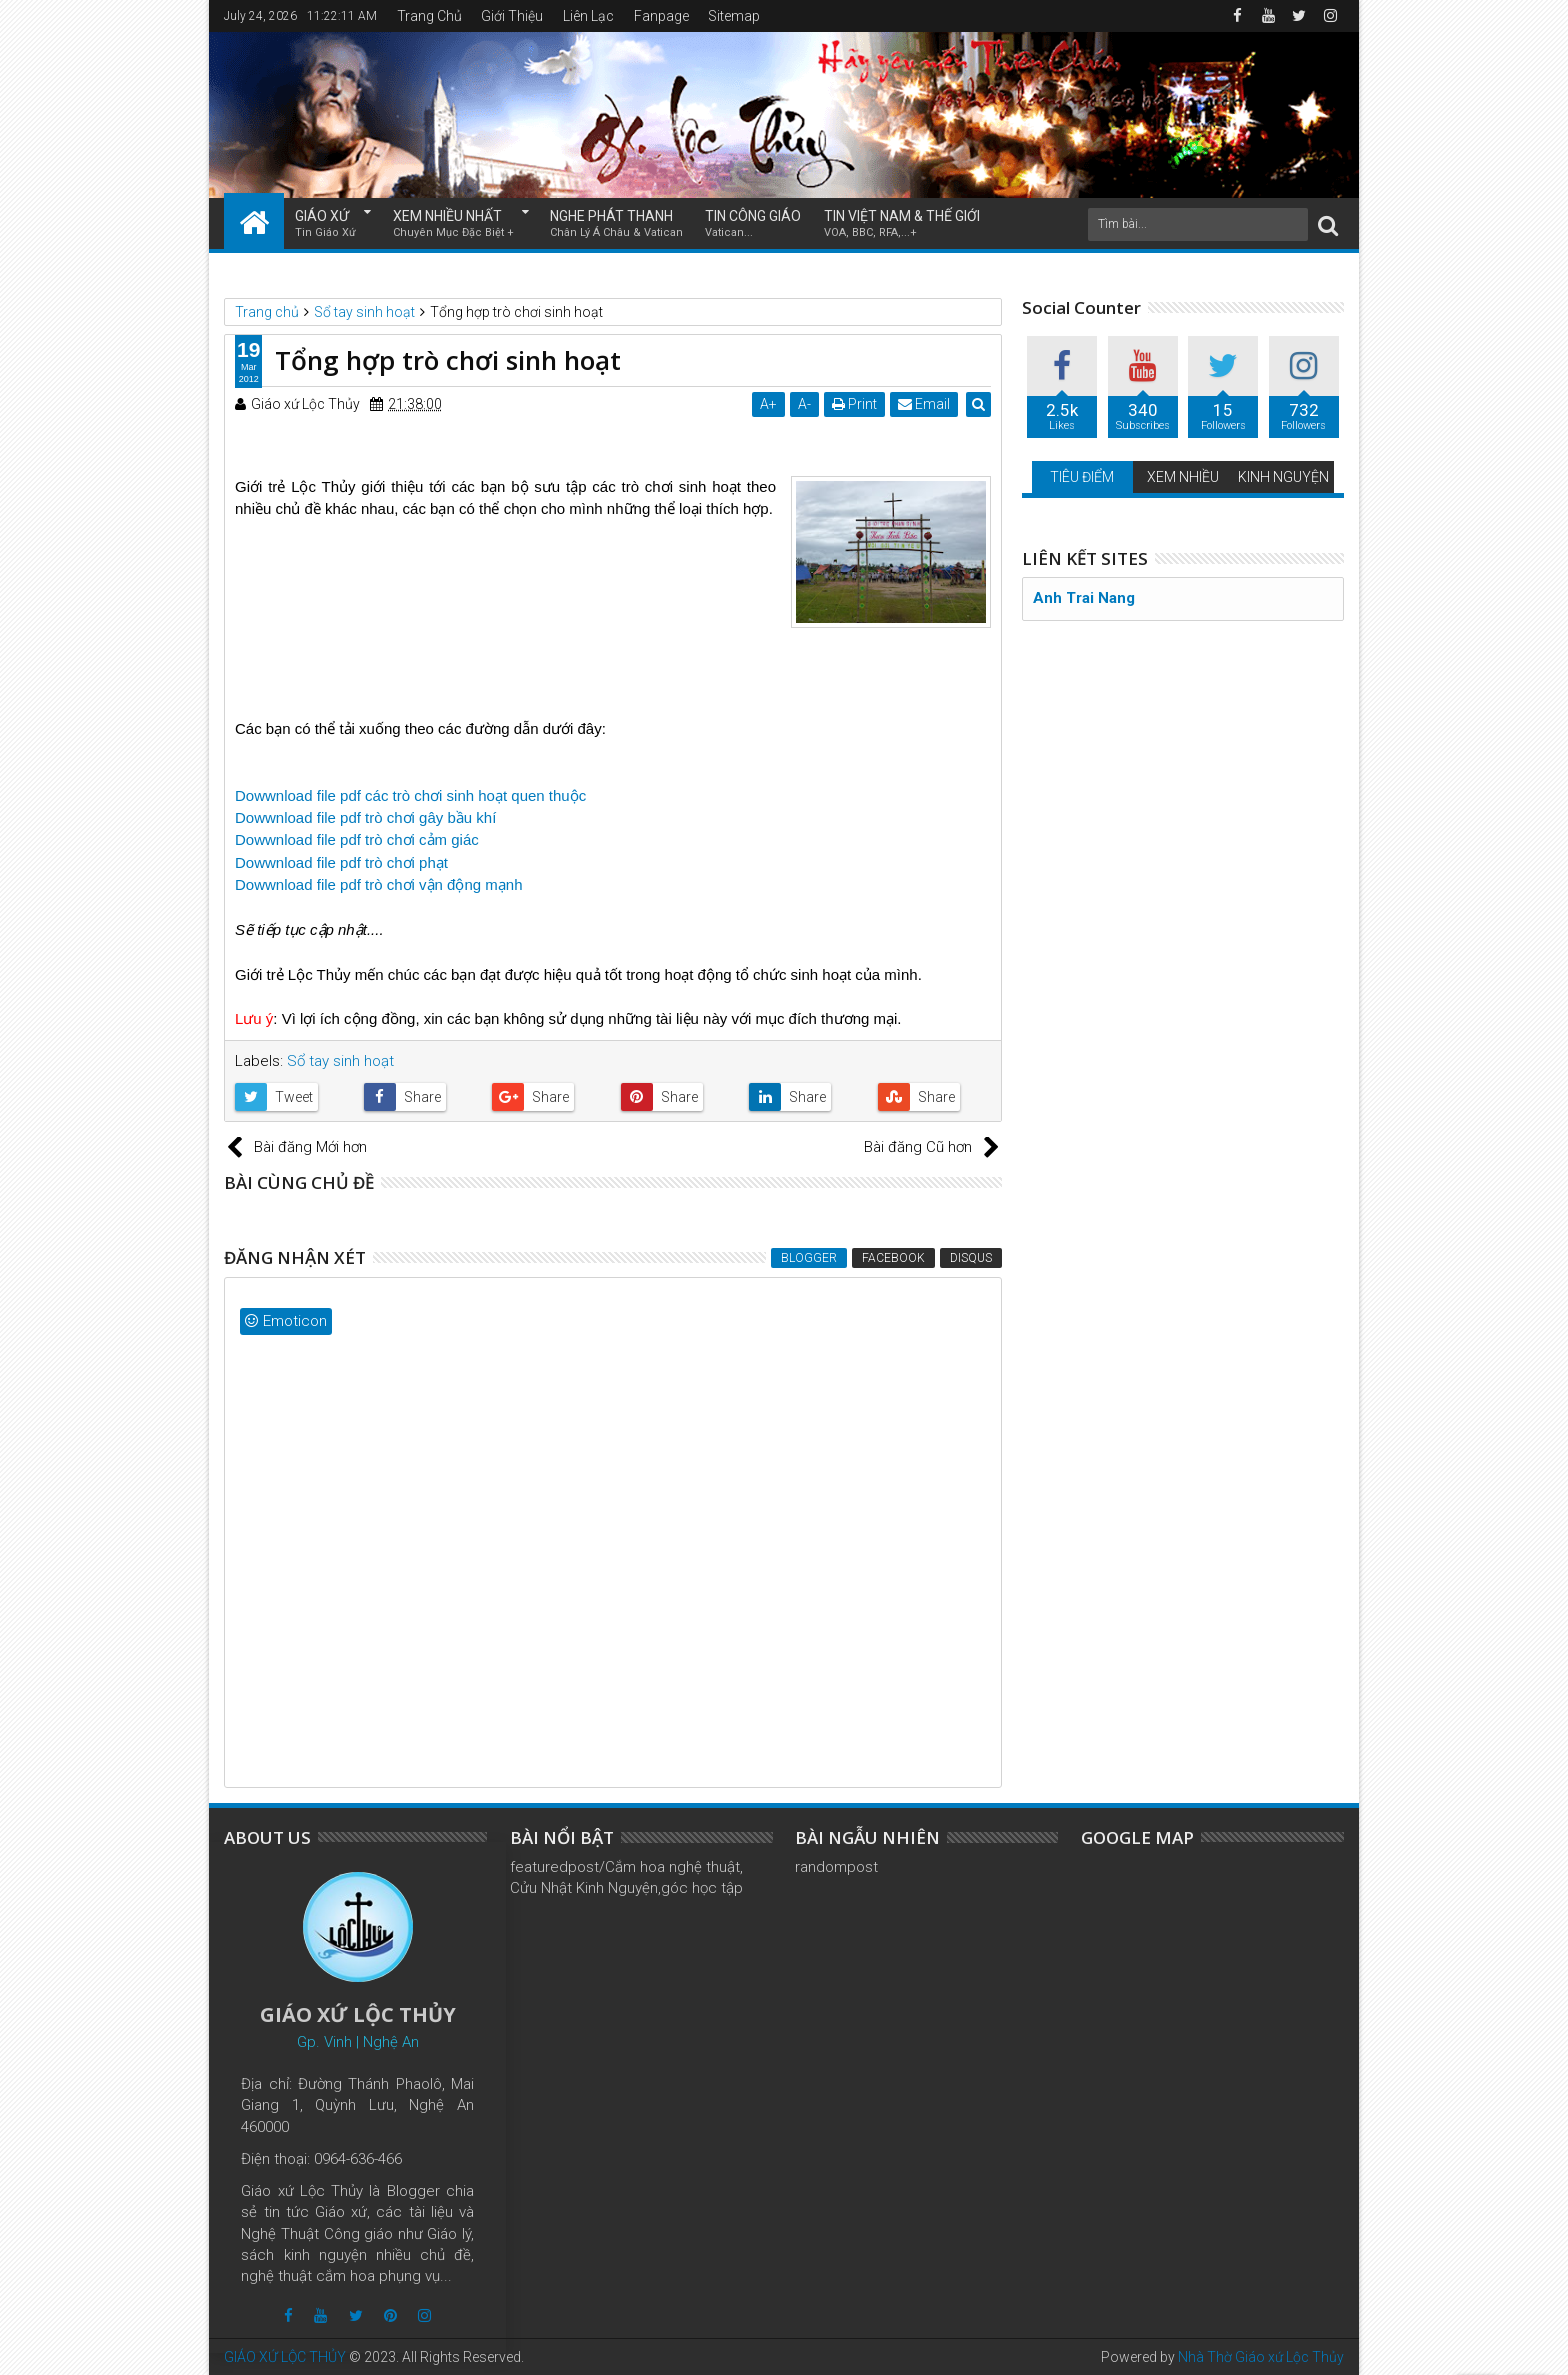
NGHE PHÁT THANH (616, 224)
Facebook (893, 1258)
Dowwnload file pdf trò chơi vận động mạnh (378, 884)
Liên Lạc (588, 16)
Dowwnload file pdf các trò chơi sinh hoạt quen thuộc (410, 795)
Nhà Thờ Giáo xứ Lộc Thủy (1261, 2357)
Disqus (971, 1258)
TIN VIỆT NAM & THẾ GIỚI (902, 224)
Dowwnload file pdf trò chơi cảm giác (357, 839)
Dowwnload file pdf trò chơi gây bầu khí (365, 817)
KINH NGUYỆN (1283, 477)
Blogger (809, 1258)
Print (855, 404)
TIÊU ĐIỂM (1082, 477)
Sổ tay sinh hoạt (340, 1061)
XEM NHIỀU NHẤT (453, 224)
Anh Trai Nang (1084, 598)
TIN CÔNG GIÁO (753, 224)
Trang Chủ (429, 16)
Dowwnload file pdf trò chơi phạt (341, 862)
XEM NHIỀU (1183, 477)
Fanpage (661, 16)
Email (925, 404)
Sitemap (734, 16)
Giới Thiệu (512, 16)
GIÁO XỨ (325, 224)
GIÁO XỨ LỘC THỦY (285, 2357)
